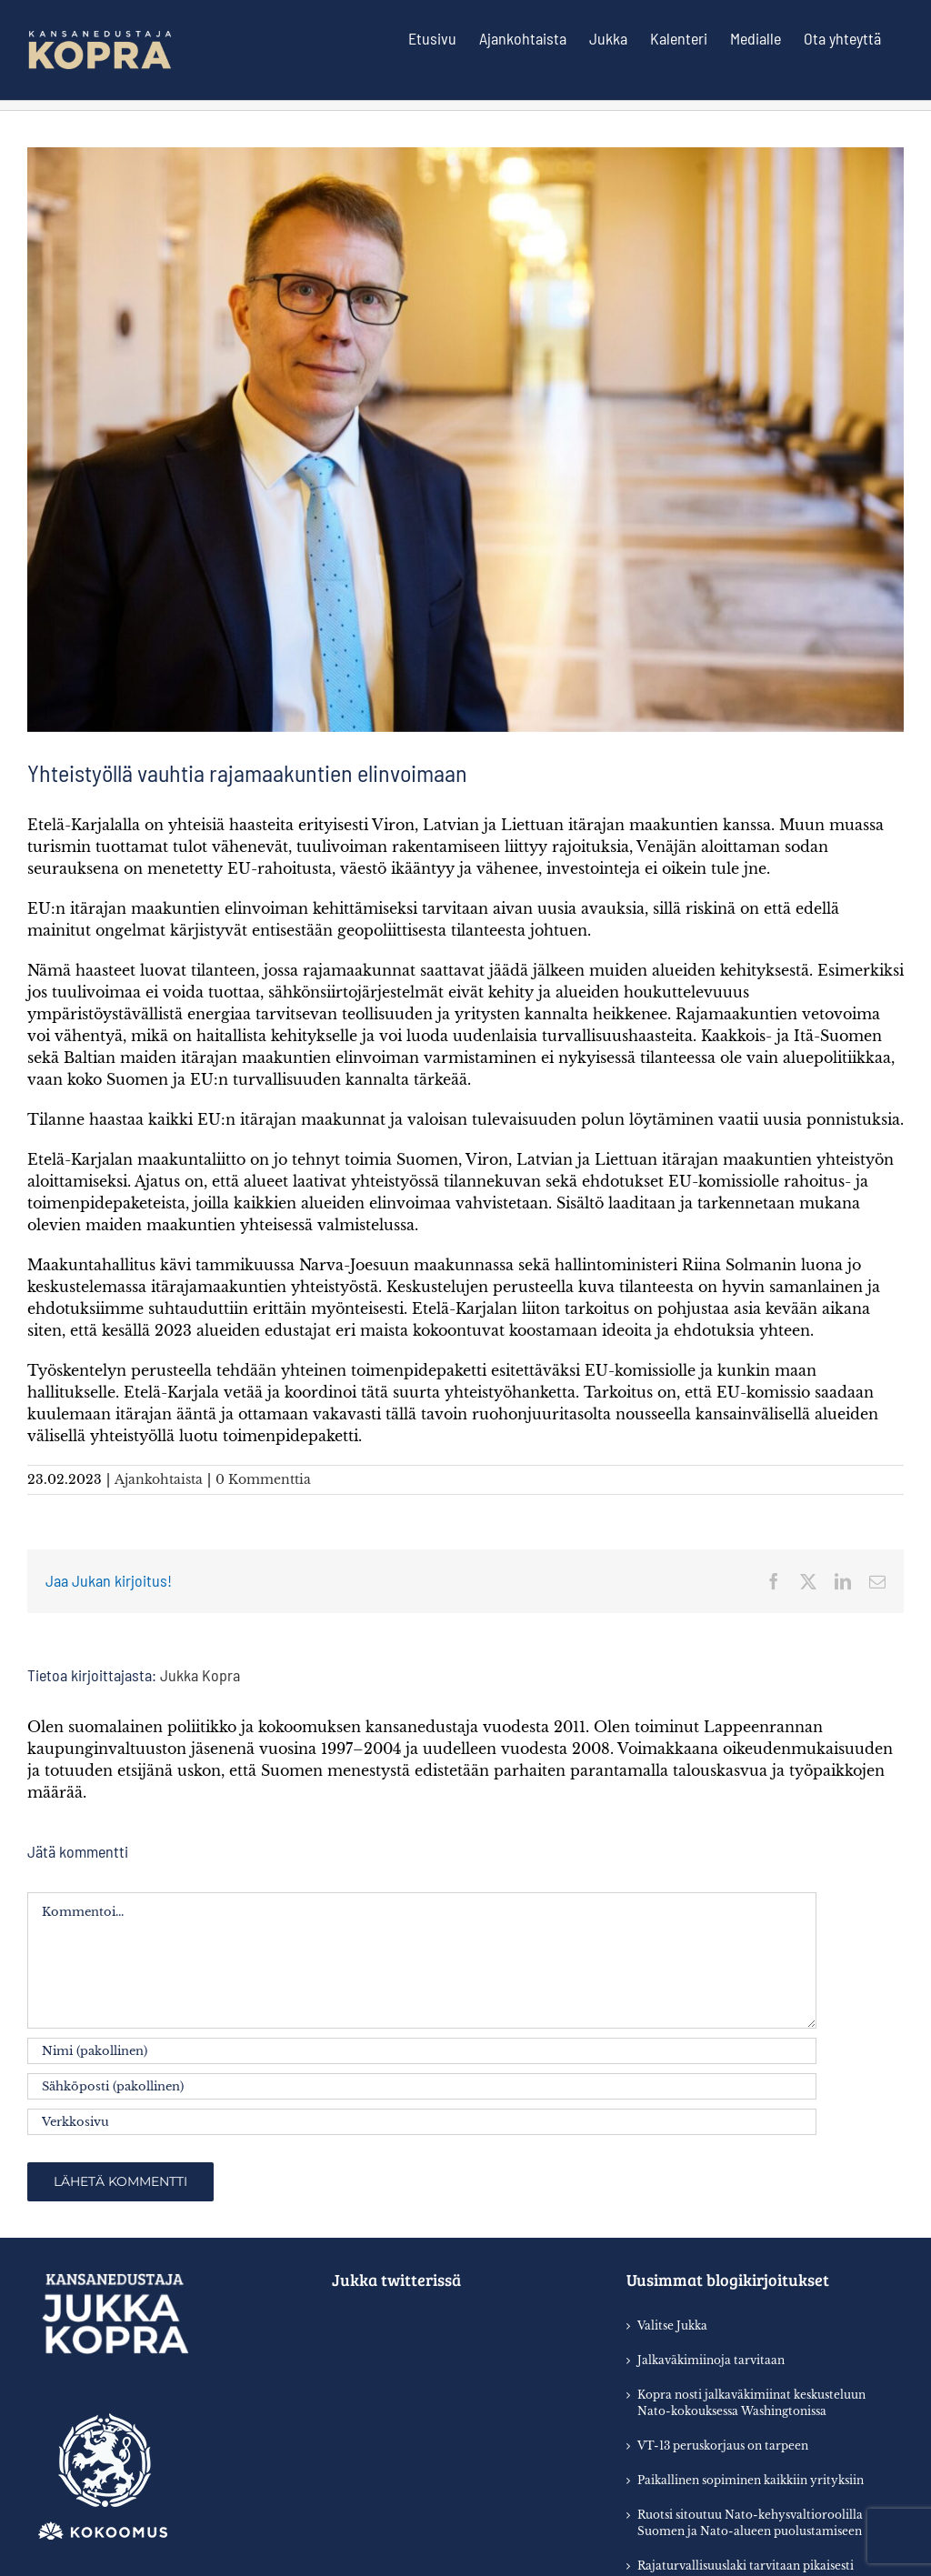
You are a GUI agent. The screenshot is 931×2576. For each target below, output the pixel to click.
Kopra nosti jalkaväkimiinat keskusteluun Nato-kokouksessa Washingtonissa (751, 2403)
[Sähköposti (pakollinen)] (421, 2086)
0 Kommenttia (263, 1479)
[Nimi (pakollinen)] (421, 2051)
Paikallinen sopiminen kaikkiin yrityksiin (750, 2480)
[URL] (421, 2122)
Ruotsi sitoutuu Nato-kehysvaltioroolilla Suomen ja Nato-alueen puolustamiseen (750, 2523)
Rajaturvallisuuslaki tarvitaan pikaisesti (745, 2565)
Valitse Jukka (672, 2325)
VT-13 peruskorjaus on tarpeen (722, 2445)
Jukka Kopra (200, 1675)
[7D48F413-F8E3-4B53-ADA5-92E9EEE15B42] (465, 439)
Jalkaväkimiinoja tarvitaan (711, 2360)
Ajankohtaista (159, 1479)
